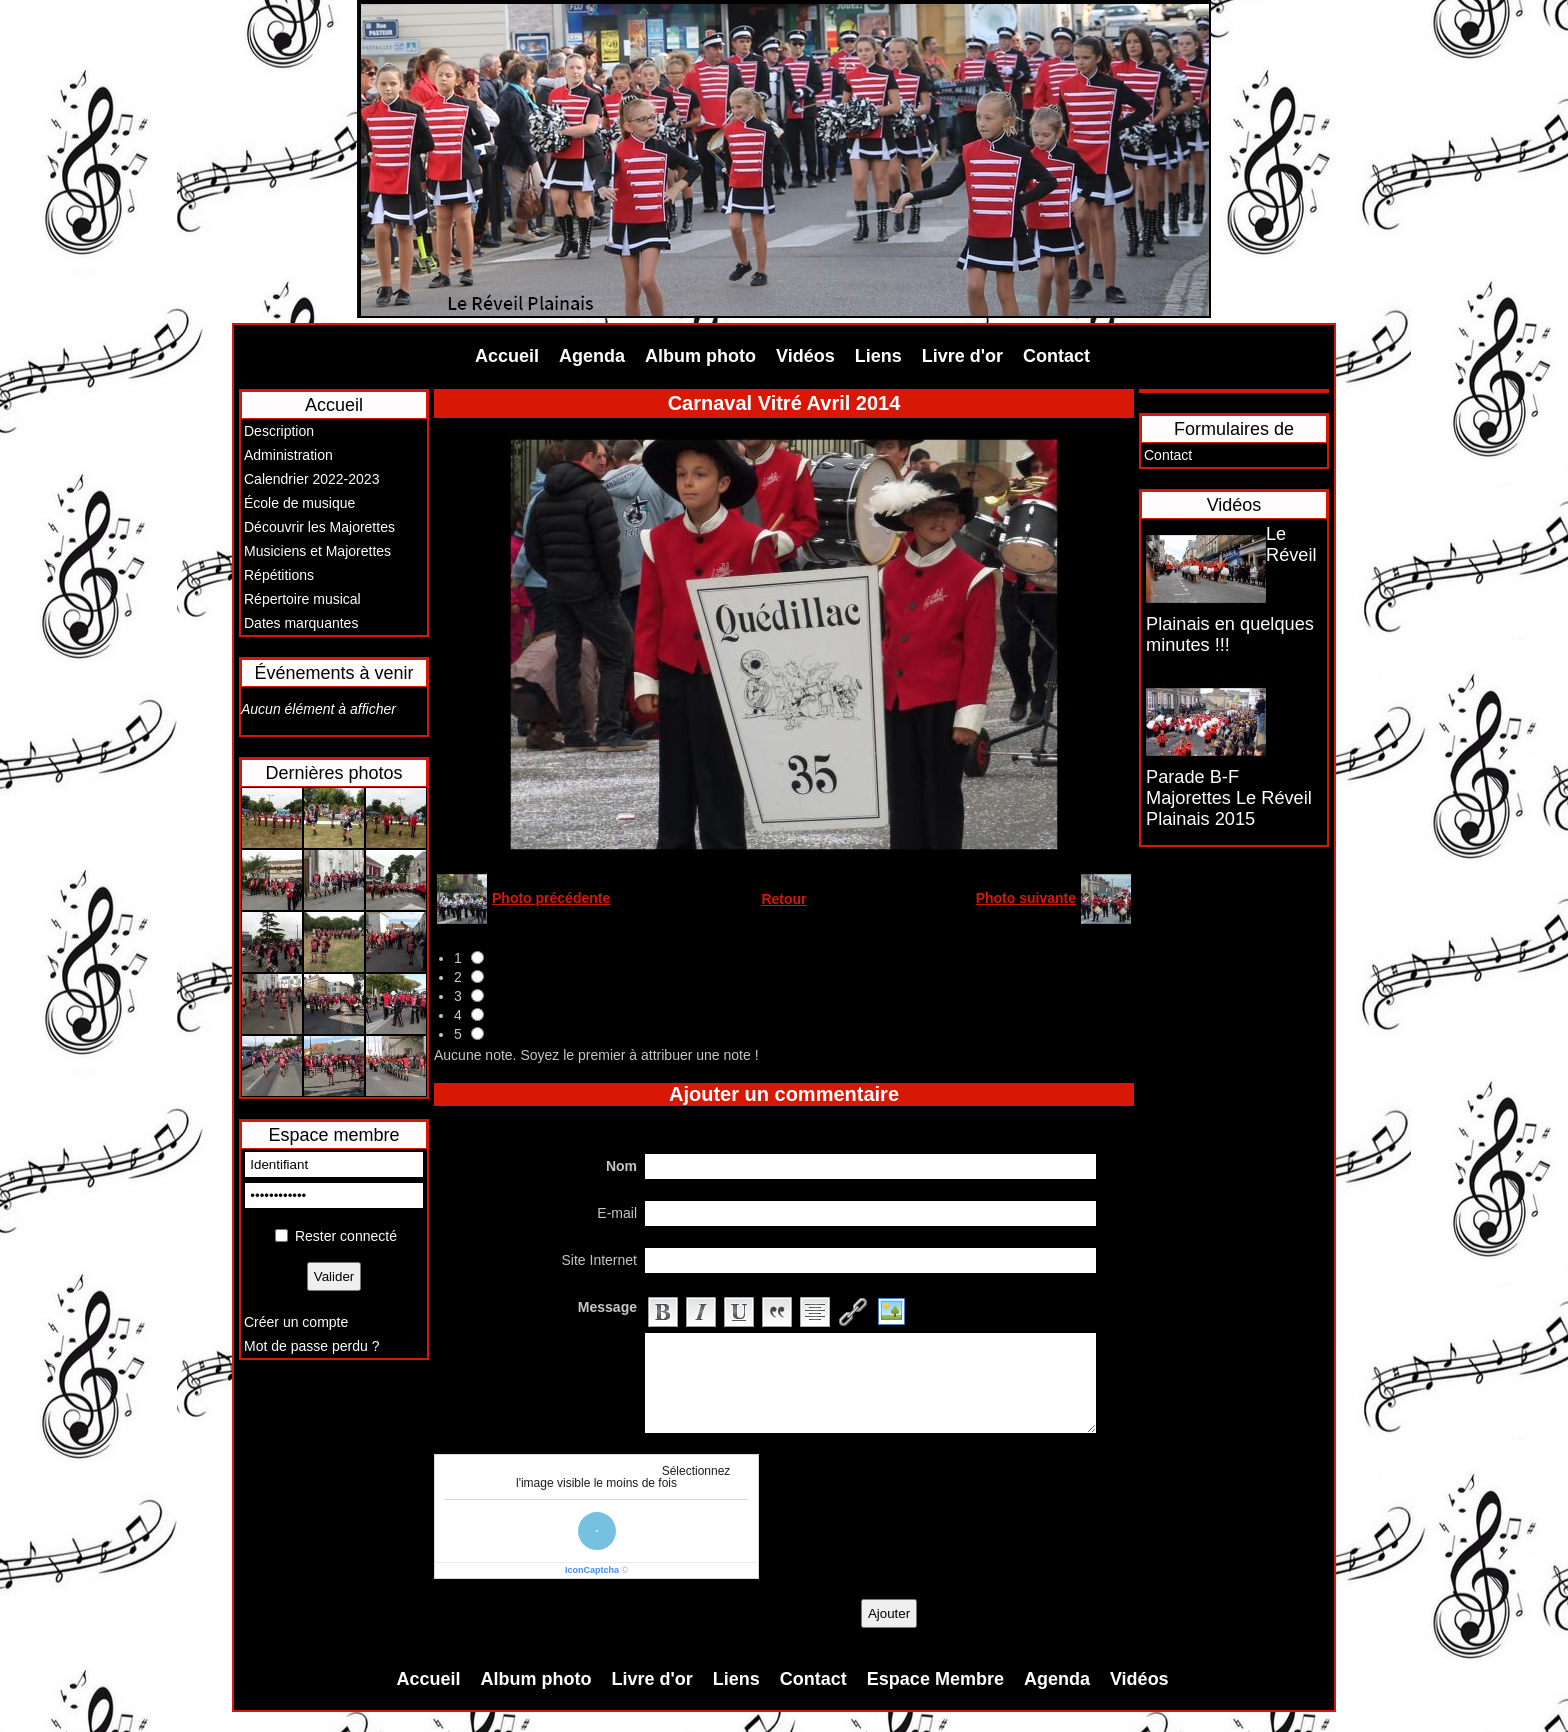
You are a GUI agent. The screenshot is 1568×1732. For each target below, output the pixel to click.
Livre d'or (962, 356)
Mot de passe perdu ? (311, 1346)
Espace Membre (935, 1679)
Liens (878, 356)
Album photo (700, 356)
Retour (783, 899)
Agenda (592, 356)
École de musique (299, 503)
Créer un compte (296, 1322)
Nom (621, 1166)
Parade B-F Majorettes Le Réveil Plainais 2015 (1229, 798)
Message (607, 1307)
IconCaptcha (592, 1570)
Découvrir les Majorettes (319, 527)
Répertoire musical (302, 599)
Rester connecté (346, 1236)
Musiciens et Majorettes (317, 551)
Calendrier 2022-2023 (311, 479)
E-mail (617, 1213)
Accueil (507, 356)
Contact (1056, 356)
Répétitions (279, 575)
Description (279, 431)
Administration (288, 455)
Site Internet (600, 1260)
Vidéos (805, 356)
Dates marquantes (301, 623)
